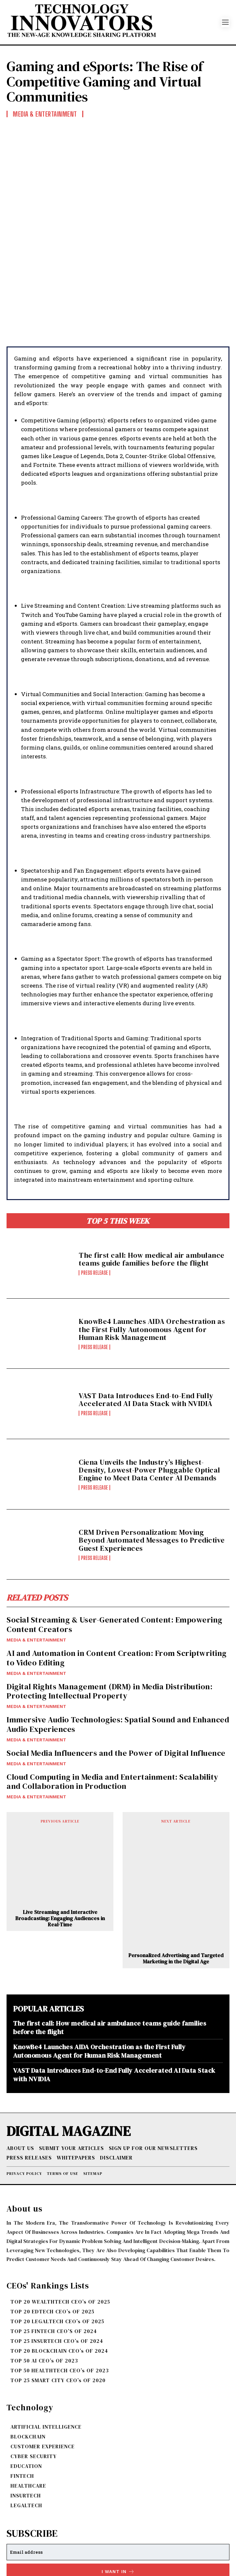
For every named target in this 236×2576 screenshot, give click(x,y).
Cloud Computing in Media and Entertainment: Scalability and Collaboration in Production (112, 1707)
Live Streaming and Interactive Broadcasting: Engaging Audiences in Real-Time (60, 1844)
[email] (118, 2478)
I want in (118, 2497)
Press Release (94, 1198)
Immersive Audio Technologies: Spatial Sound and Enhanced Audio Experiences (118, 1650)
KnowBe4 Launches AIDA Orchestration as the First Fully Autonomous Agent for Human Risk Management (152, 1255)
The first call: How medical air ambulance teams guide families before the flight (152, 1185)
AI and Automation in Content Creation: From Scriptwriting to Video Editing (117, 1583)
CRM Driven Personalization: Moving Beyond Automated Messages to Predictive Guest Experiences (152, 1465)
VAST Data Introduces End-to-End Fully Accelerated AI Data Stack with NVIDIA (146, 1325)
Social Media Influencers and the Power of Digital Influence (116, 1678)
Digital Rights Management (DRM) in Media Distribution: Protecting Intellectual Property (109, 1617)
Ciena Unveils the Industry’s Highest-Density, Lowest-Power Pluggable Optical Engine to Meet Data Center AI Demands (149, 1395)
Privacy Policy (87, 2513)
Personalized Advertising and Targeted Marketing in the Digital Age (176, 1884)
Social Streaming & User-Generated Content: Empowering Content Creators (115, 1550)
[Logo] (114, 22)
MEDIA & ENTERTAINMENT (36, 1565)
